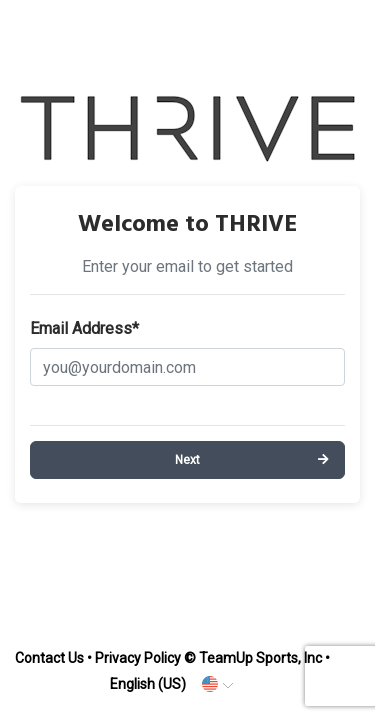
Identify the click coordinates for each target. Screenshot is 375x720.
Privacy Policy (138, 658)
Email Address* (84, 328)
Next (187, 460)
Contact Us (49, 658)
